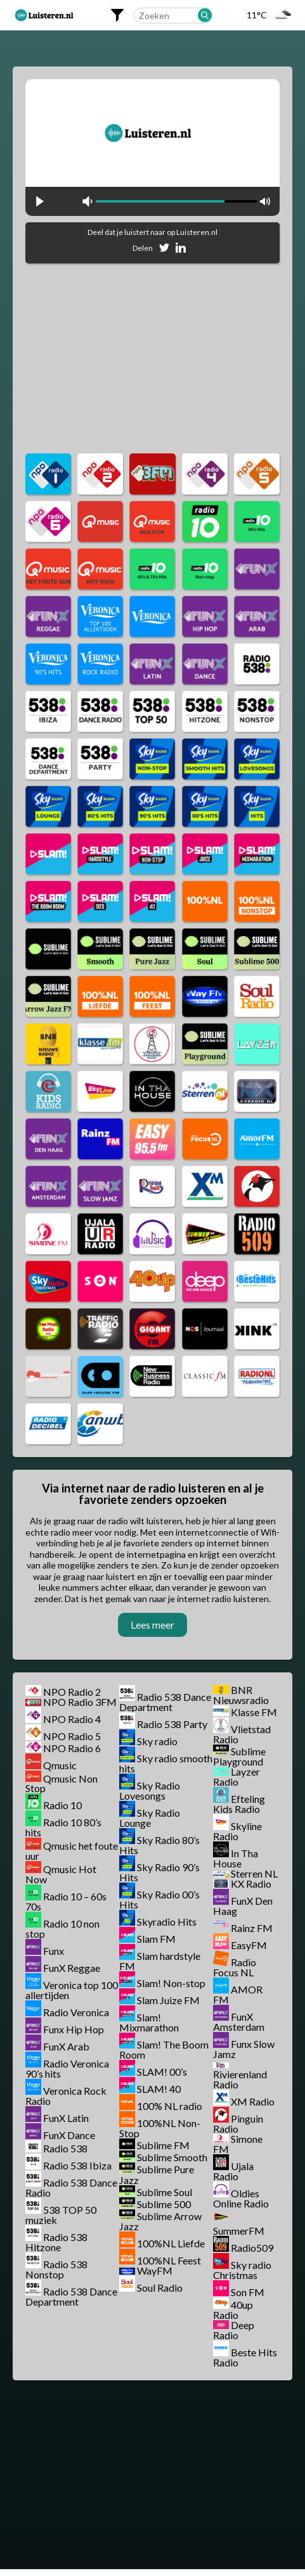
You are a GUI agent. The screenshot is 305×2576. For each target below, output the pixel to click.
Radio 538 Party (172, 1724)
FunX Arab (66, 2046)
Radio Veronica (76, 2012)
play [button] (40, 201)
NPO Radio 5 (72, 1736)
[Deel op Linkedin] (181, 250)
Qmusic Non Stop (61, 1783)
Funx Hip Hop (73, 2029)
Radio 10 (62, 1805)
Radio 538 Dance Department (71, 2296)
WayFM (154, 2270)
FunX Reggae (71, 1968)
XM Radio (253, 2101)
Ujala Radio (233, 2171)
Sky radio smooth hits (165, 1763)
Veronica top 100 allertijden (71, 1990)
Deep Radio (233, 2330)
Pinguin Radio (238, 2123)
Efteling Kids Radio (239, 1804)
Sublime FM (163, 2145)
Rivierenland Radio (240, 2079)
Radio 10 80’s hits (63, 1827)
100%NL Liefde (171, 2243)
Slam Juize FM (168, 2000)
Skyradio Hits (167, 1922)
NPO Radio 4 (72, 1719)
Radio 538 (65, 2148)
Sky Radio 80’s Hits (159, 1845)
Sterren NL (254, 1873)
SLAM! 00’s (162, 2072)
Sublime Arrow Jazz (160, 2221)
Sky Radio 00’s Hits (159, 1899)
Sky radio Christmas (242, 2270)
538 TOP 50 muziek (60, 2215)
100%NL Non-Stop (159, 2128)
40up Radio (233, 2310)
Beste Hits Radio (245, 2357)
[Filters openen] (117, 15)
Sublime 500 (164, 2204)
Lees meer (152, 1625)
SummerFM (238, 2231)
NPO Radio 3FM (80, 1702)
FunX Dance (69, 2135)
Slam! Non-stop (171, 1983)
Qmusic (60, 1765)
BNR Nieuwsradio (241, 1695)
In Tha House (235, 1858)
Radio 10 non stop (62, 1928)
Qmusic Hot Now (60, 1874)
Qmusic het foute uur (71, 1851)
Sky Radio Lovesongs (149, 1790)
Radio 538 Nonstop (56, 2269)
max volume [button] (265, 201)
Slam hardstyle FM (159, 1961)
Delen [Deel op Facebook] (143, 248)
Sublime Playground (239, 1756)
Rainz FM (252, 1928)
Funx (53, 1951)
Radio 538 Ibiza (77, 2165)
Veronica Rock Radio (66, 2096)
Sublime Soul (164, 2192)
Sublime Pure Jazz (156, 2175)
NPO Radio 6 (72, 1748)
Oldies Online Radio (241, 2198)
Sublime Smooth (172, 2157)
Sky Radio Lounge (149, 1818)
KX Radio (251, 1884)
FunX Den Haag (243, 1906)
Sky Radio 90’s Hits (159, 1872)
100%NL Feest (169, 2260)
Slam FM (156, 1939)
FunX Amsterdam (238, 2022)
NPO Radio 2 (72, 1692)
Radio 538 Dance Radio (71, 2187)
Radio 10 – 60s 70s (66, 1901)
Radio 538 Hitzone (56, 2242)
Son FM (247, 2292)
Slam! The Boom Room (164, 2049)
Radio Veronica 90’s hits (67, 2068)
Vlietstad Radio (242, 1734)
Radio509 (252, 2248)
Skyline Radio (237, 1831)
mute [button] (87, 201)
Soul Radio (160, 2288)
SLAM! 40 (159, 2089)
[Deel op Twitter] (164, 250)
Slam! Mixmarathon (149, 2022)
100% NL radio (169, 2106)
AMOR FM (238, 1994)
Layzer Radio (236, 1776)
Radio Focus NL (234, 1967)
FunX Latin (66, 2118)
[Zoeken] (205, 15)
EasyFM (249, 1945)
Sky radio (157, 1741)
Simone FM (238, 2144)
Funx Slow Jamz (244, 2049)
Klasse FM (254, 1712)
